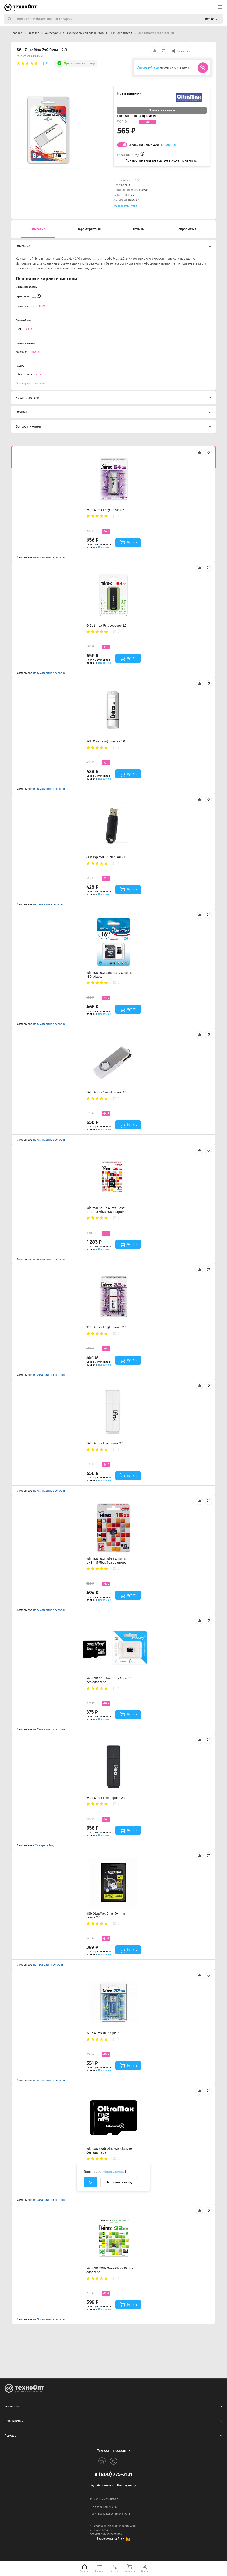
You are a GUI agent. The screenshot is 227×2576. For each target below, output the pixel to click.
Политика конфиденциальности (110, 2513)
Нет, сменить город (119, 2182)
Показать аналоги (162, 110)
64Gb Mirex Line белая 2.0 (104, 1443)
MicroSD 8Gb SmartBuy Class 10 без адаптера (108, 1680)
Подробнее (168, 145)
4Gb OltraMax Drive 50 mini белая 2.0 (105, 1915)
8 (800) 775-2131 (113, 2474)
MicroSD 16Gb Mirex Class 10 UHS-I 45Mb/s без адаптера (106, 1561)
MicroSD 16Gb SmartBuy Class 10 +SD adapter (109, 975)
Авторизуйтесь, (148, 67)
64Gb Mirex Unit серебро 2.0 (106, 626)
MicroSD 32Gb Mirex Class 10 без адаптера (109, 2270)
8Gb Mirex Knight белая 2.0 (105, 741)
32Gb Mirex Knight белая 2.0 (106, 1327)
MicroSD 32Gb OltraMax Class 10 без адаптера (109, 2150)
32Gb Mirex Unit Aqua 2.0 (103, 2033)
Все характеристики (125, 206)
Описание (38, 229)
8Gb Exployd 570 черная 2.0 (106, 857)
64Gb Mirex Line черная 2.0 (105, 1798)
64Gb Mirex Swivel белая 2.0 (106, 1092)
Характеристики (89, 229)
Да (90, 2182)
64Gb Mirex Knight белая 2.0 (106, 510)
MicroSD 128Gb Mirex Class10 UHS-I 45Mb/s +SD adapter (106, 1210)
